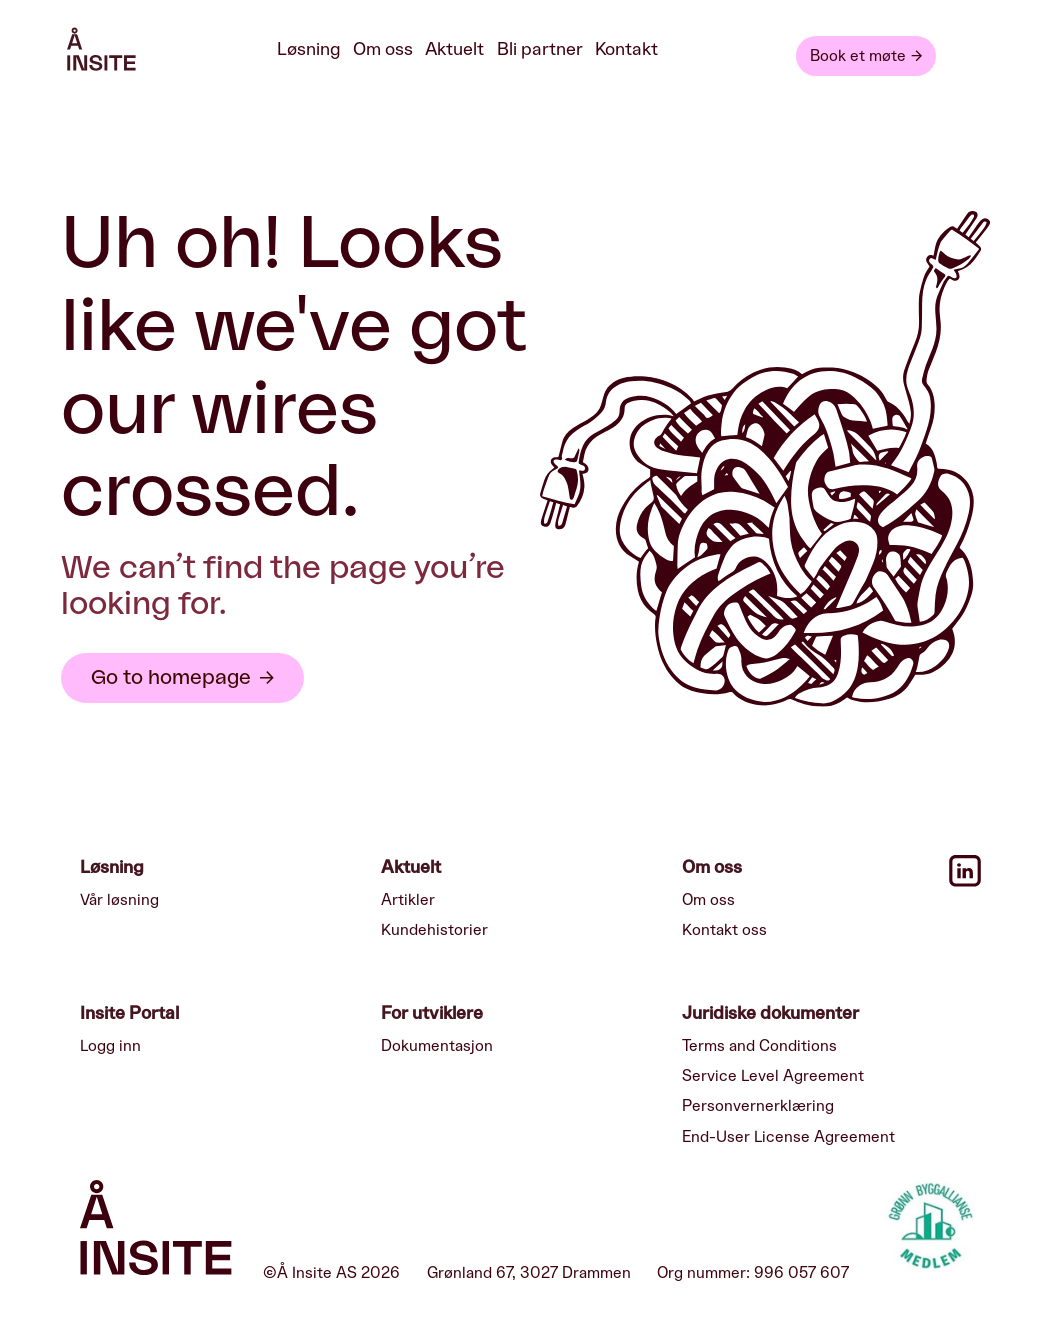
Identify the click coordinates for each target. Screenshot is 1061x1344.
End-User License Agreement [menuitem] (788, 1137)
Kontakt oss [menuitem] (724, 930)
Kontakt (626, 49)
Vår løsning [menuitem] (119, 900)
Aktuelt (454, 49)
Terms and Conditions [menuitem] (759, 1046)
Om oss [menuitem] (708, 900)
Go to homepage (171, 678)
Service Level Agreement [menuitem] (773, 1076)
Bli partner (540, 49)
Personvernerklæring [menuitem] (758, 1106)
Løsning (309, 49)
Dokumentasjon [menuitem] (437, 1046)
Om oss (383, 49)
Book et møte (858, 56)
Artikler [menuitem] (408, 900)
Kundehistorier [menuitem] (434, 930)
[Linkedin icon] (965, 882)
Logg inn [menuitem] (110, 1046)
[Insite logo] (156, 1232)
